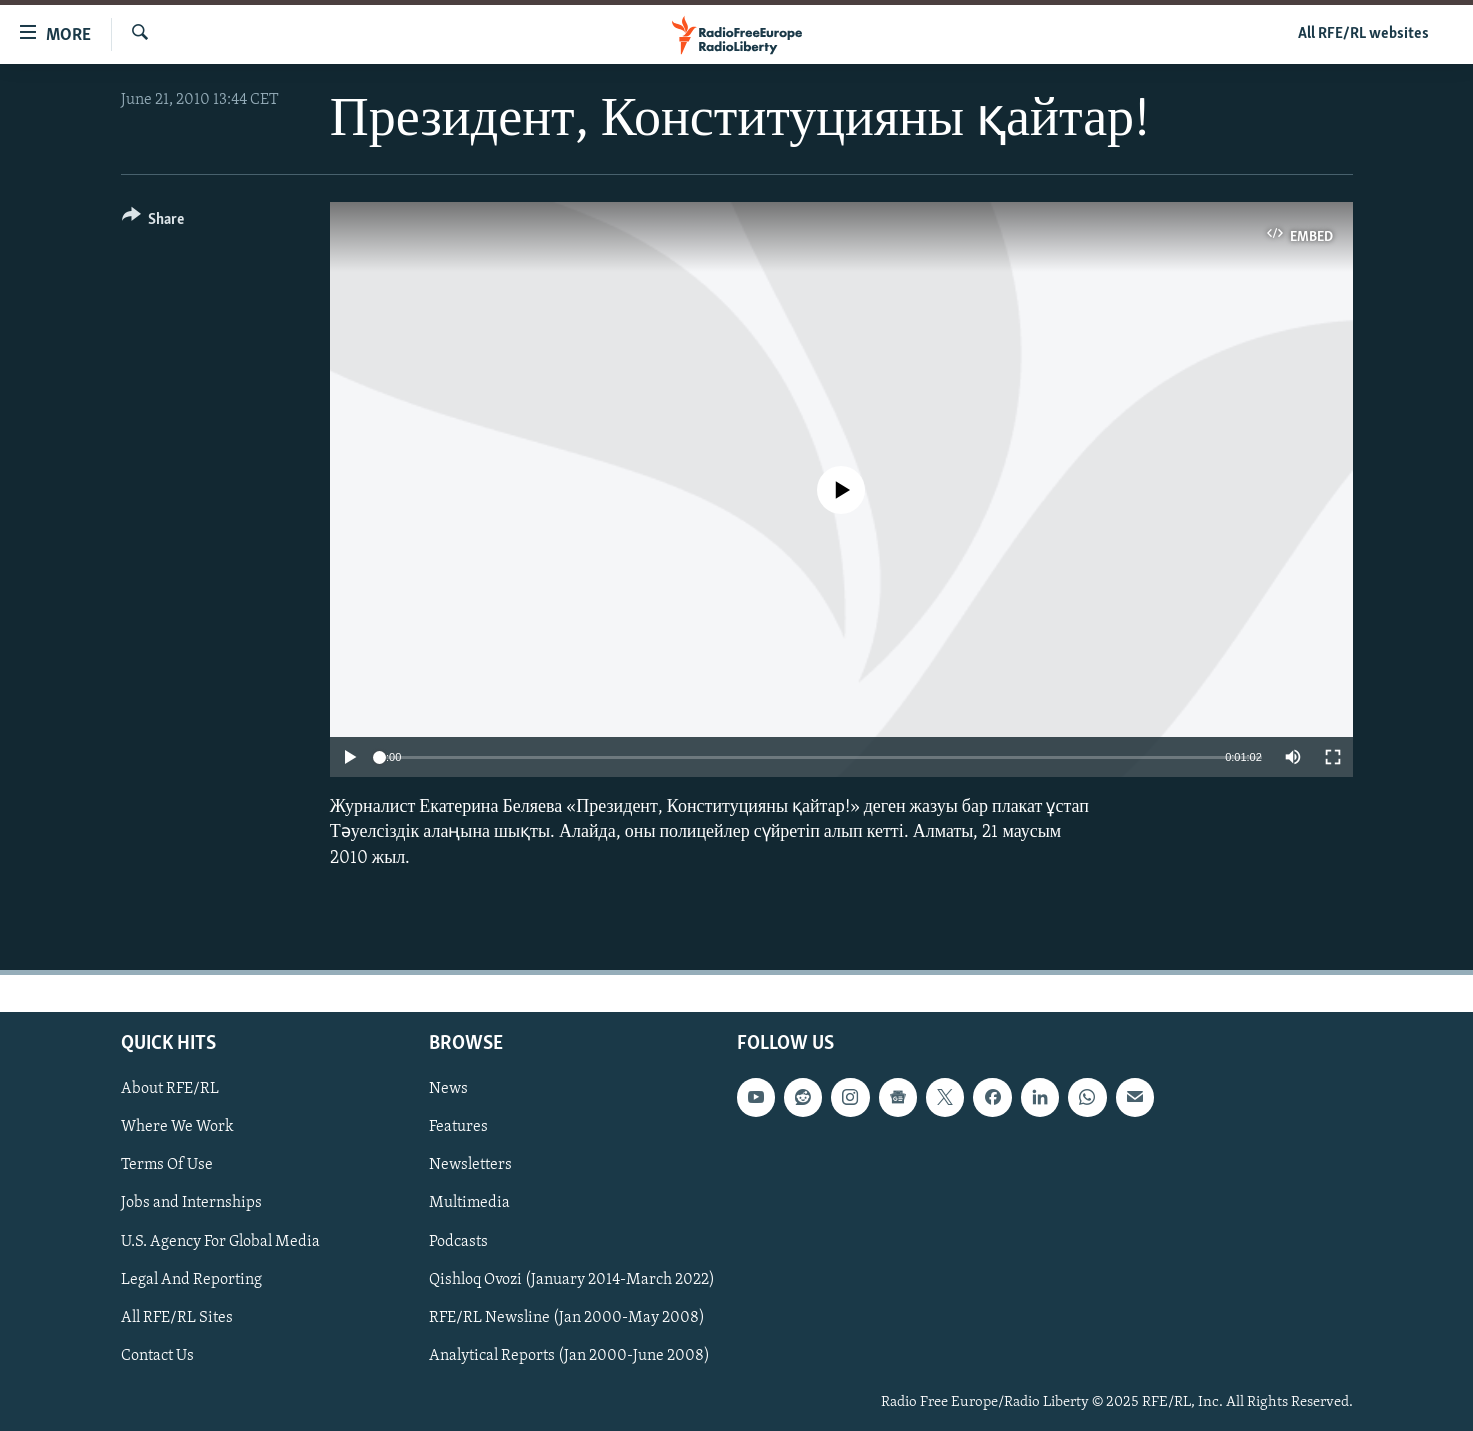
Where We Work (177, 1127)
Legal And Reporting (191, 1279)
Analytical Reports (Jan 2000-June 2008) (569, 1356)
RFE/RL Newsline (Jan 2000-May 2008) (567, 1317)
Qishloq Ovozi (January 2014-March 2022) (572, 1279)
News (448, 1089)
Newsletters (470, 1165)
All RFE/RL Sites (177, 1317)
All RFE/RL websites (1363, 34)
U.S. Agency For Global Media (220, 1241)
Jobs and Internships (191, 1203)
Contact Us (157, 1356)
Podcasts (458, 1241)
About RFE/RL (170, 1089)
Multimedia (469, 1203)
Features (458, 1127)
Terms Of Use (167, 1165)
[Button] (153, 222)
